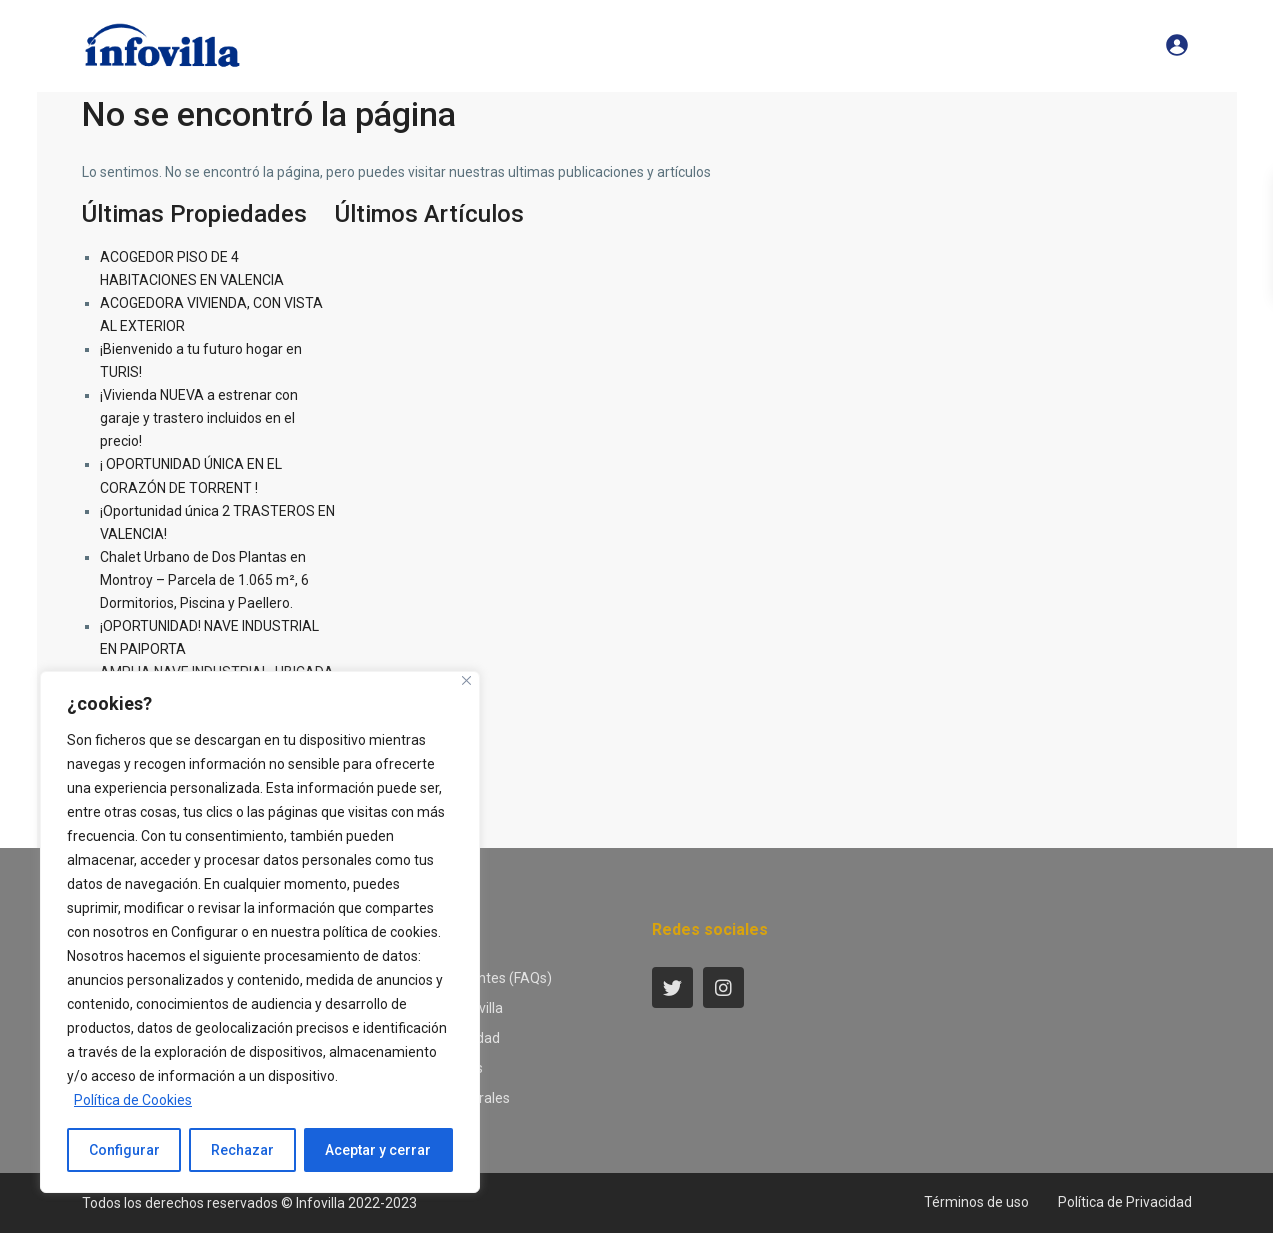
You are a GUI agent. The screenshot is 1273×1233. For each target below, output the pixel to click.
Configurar (204, 932)
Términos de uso (976, 1202)
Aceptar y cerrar (378, 1150)
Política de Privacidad (1125, 1202)
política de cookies (380, 932)
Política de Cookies (133, 1100)
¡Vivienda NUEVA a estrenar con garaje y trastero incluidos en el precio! (199, 418)
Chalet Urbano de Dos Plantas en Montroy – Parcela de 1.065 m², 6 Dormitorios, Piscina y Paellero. (204, 580)
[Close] (466, 680)
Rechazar (242, 1150)
